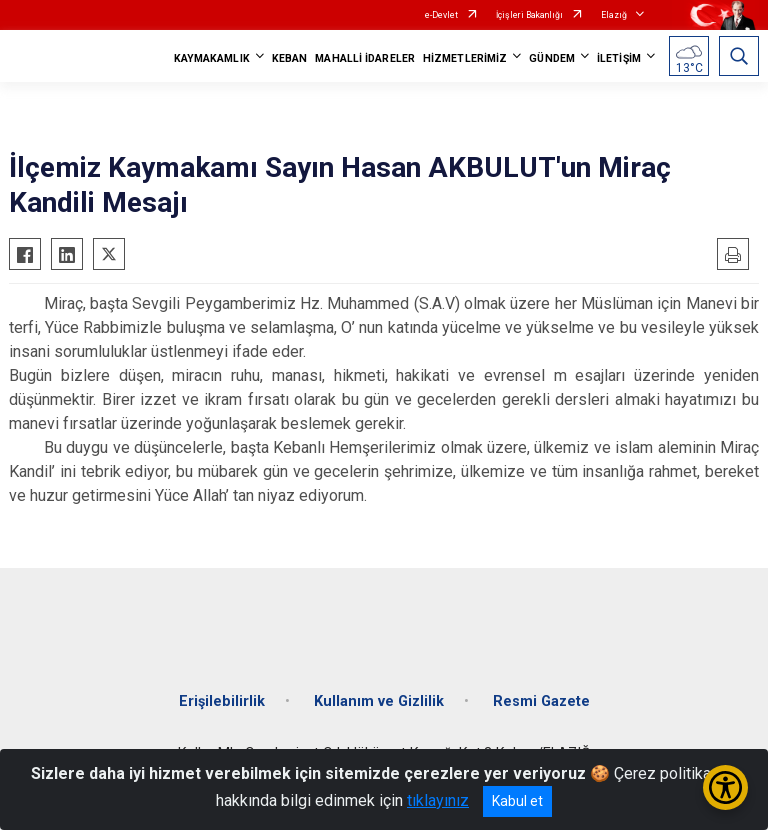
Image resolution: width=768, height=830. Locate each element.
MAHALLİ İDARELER (365, 58)
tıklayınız (438, 800)
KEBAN (290, 58)
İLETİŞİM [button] (619, 58)
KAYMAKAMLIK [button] (212, 58)
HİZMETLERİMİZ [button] (465, 58)
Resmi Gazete (541, 701)
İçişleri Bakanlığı (529, 15)
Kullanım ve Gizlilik (379, 701)
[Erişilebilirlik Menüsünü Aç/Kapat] (725, 787)
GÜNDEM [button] (552, 58)
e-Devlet (441, 15)
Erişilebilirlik (222, 701)
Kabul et (517, 801)
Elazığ (614, 15)
